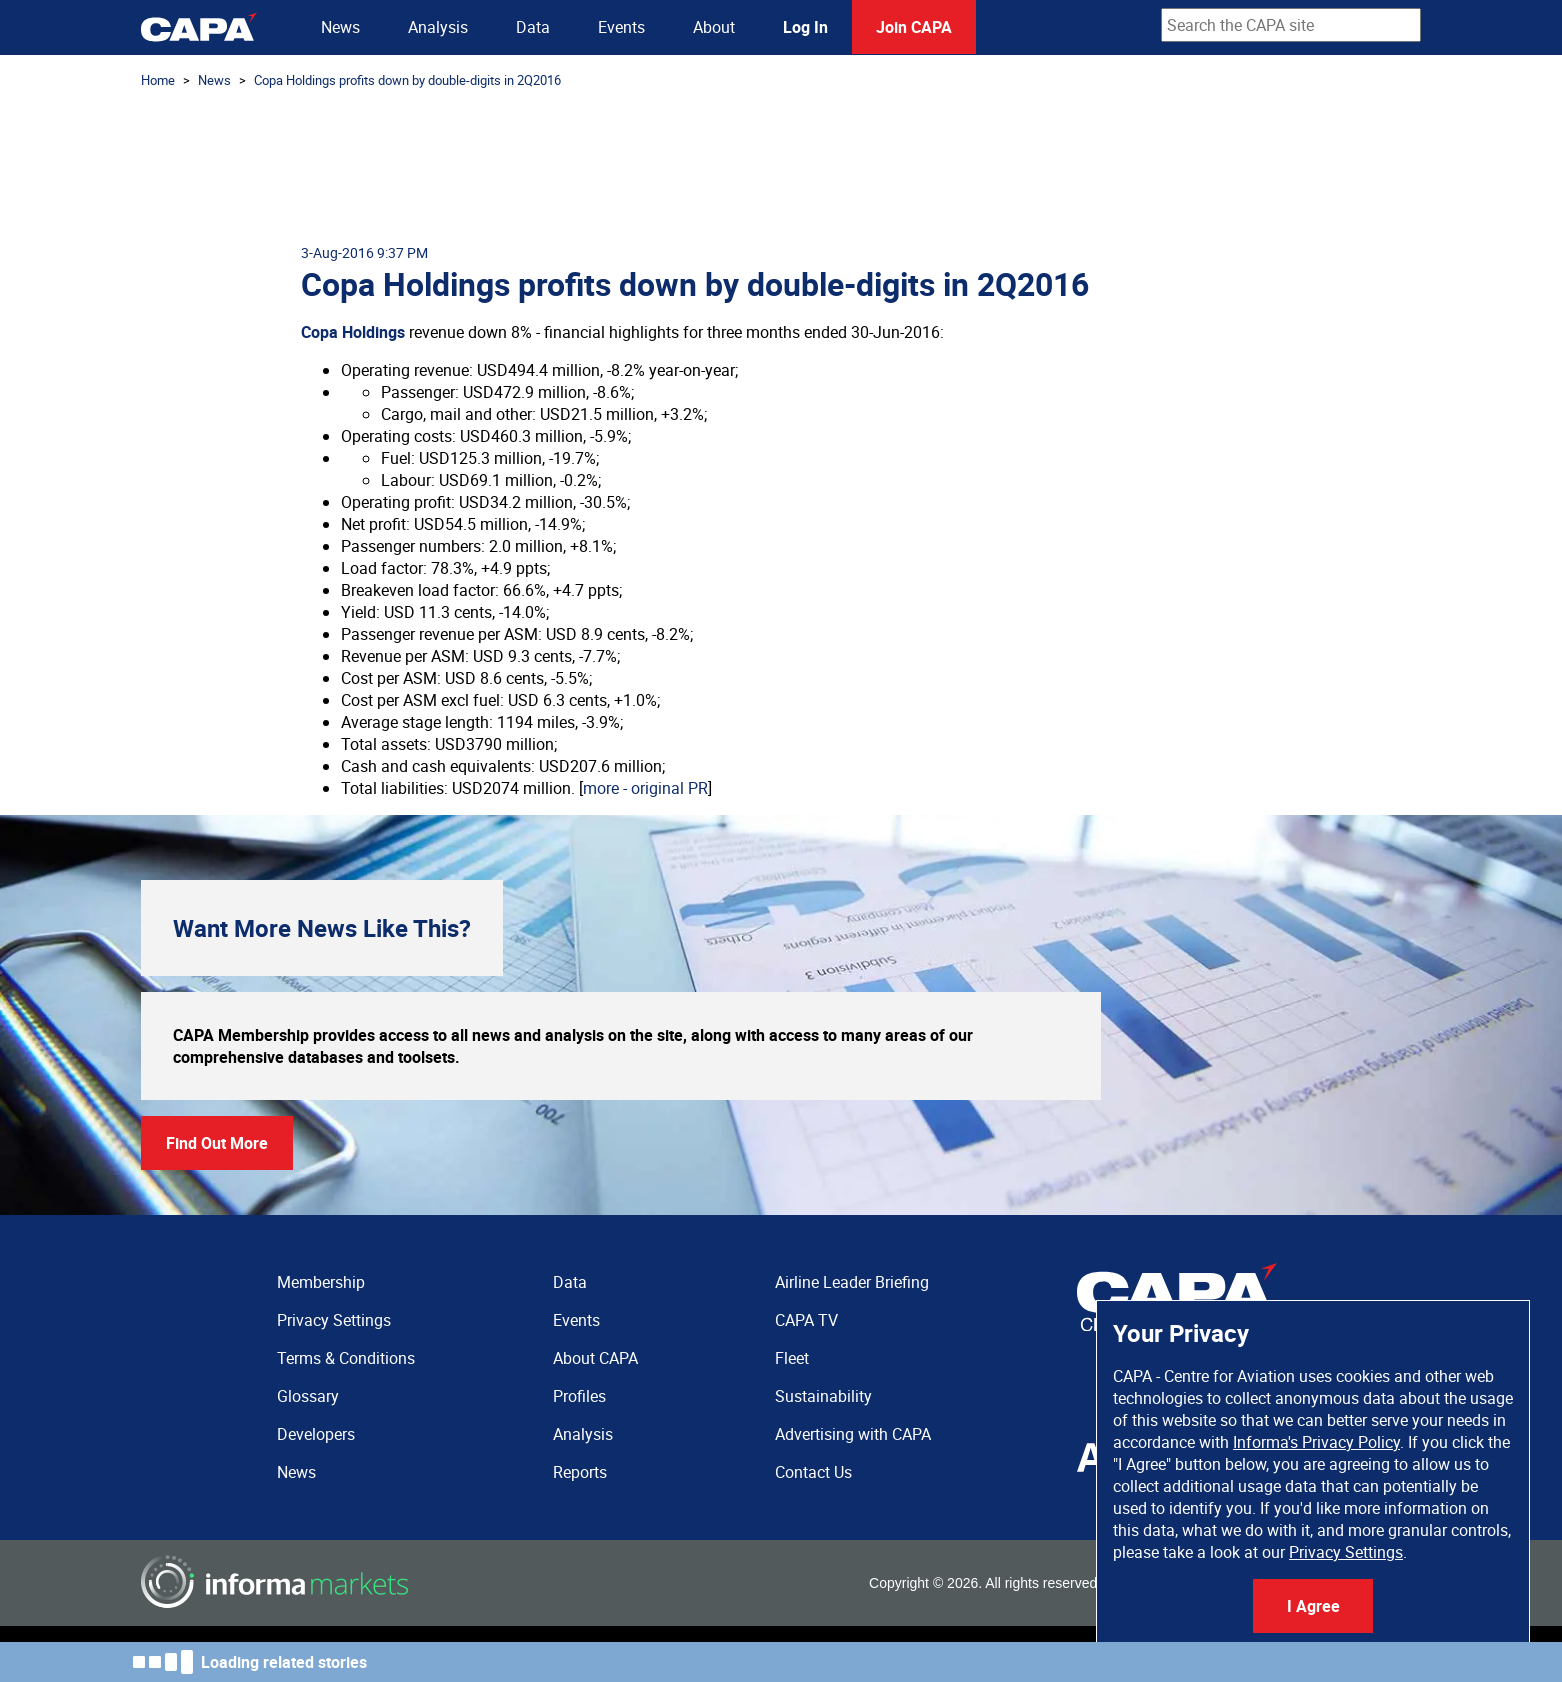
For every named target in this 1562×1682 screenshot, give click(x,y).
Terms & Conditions (346, 1358)
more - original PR (645, 788)
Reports (580, 1472)
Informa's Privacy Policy (1316, 1442)
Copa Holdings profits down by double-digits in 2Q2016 (407, 80)
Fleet (792, 1358)
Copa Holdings (353, 332)
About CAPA (595, 1358)
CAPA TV (806, 1320)
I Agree (1313, 1606)
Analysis (438, 27)
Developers (316, 1434)
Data (533, 27)
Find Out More (217, 1143)
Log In (805, 27)
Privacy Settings (1346, 1552)
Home (158, 80)
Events (621, 27)
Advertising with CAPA (853, 1434)
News (340, 27)
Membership (321, 1282)
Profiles (579, 1396)
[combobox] (1291, 25)
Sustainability (823, 1396)
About (714, 27)
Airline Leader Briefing (852, 1282)
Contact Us (813, 1472)
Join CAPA (914, 27)
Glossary (308, 1396)
